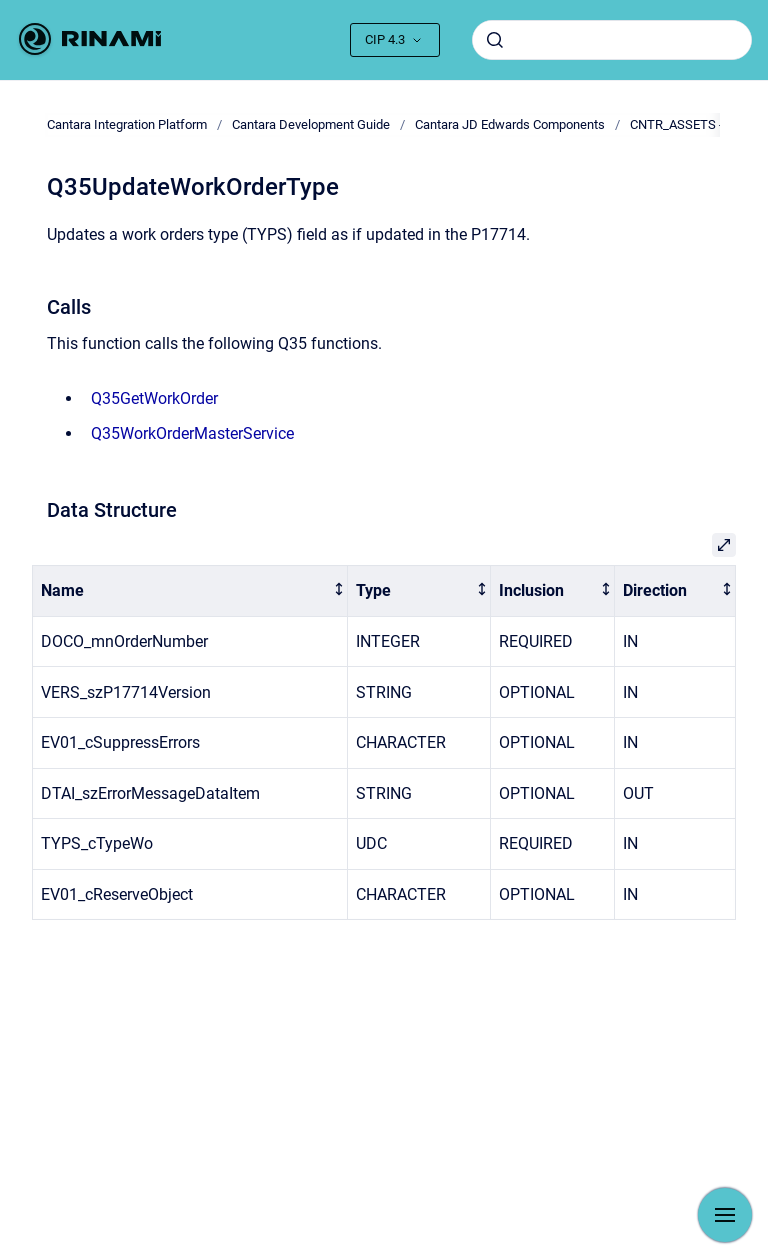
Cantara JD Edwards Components (510, 124)
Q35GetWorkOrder (154, 398)
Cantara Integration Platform (127, 124)
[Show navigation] (725, 1215)
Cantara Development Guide (311, 124)
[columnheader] (190, 591)
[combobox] (612, 40)
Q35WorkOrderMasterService (192, 433)
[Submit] (495, 40)
